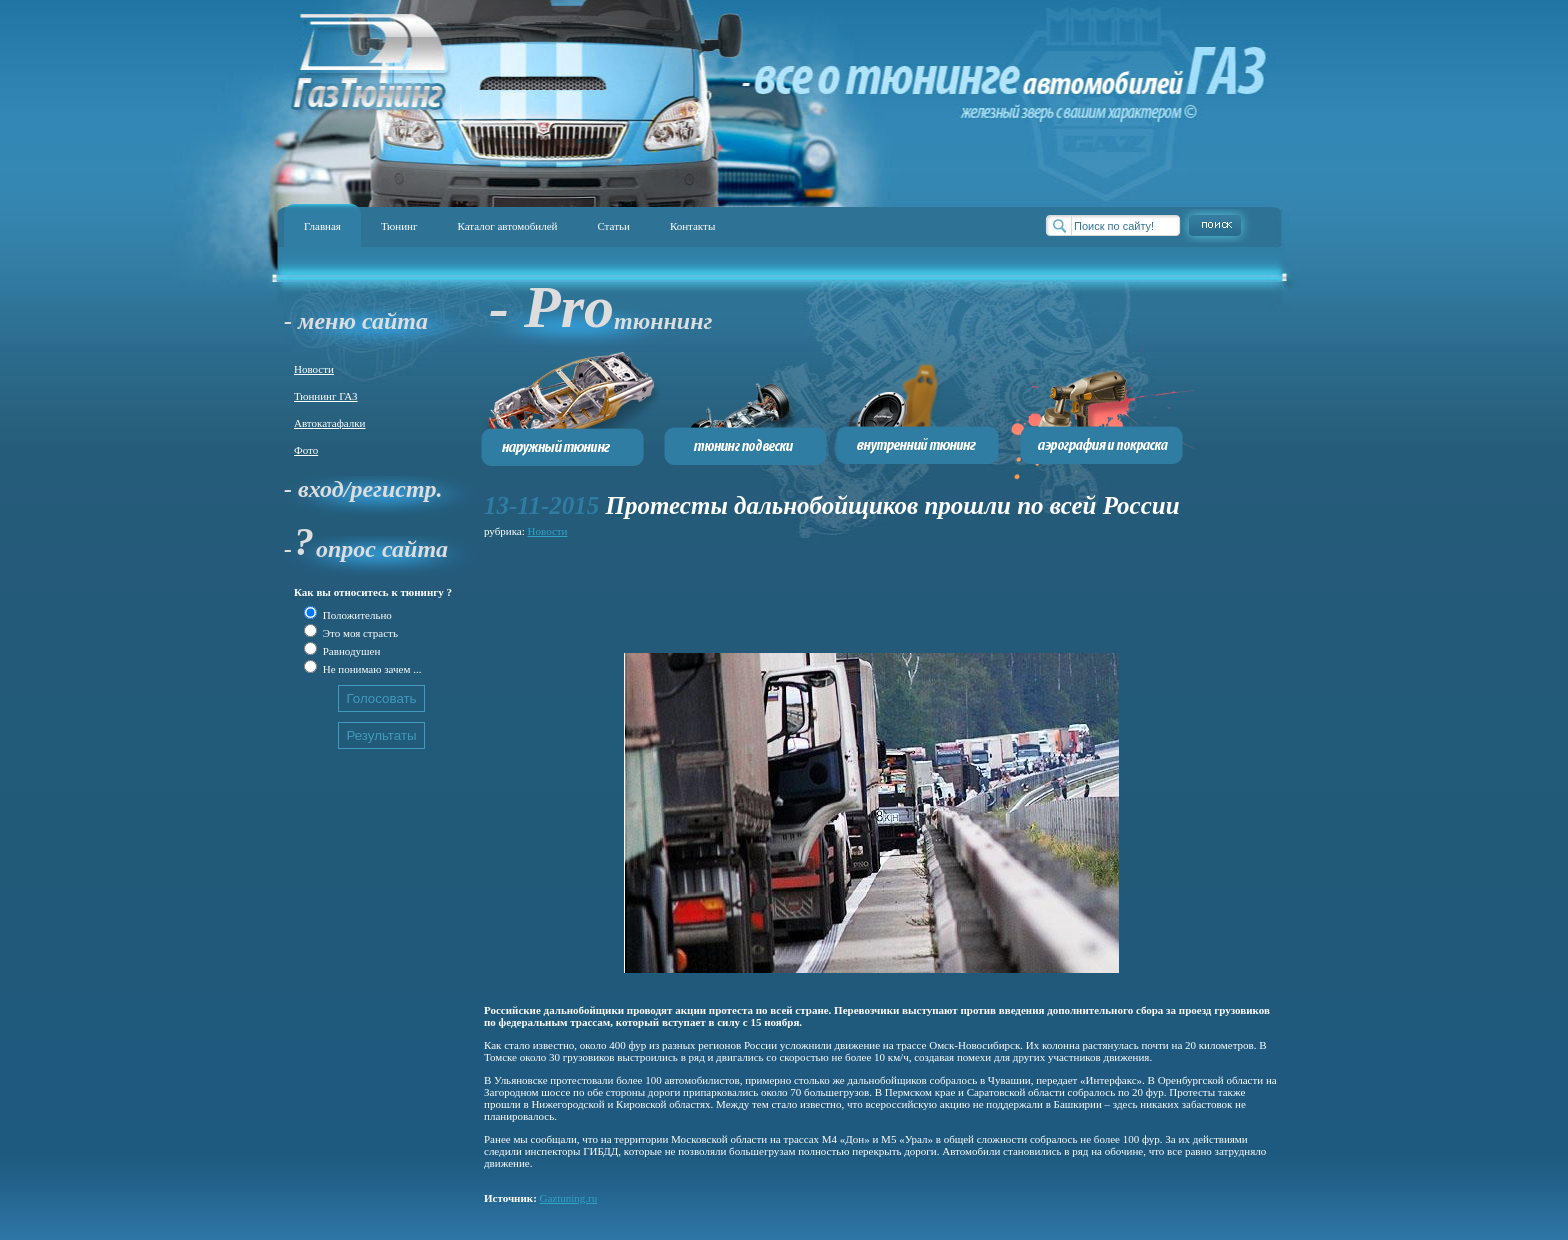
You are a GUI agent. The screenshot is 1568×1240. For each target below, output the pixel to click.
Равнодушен (350, 651)
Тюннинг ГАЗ (326, 396)
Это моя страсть (359, 633)
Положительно (356, 615)
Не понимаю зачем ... (370, 669)
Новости (314, 369)
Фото (306, 450)
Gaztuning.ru (569, 1198)
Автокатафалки (329, 423)
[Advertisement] (848, 587)
